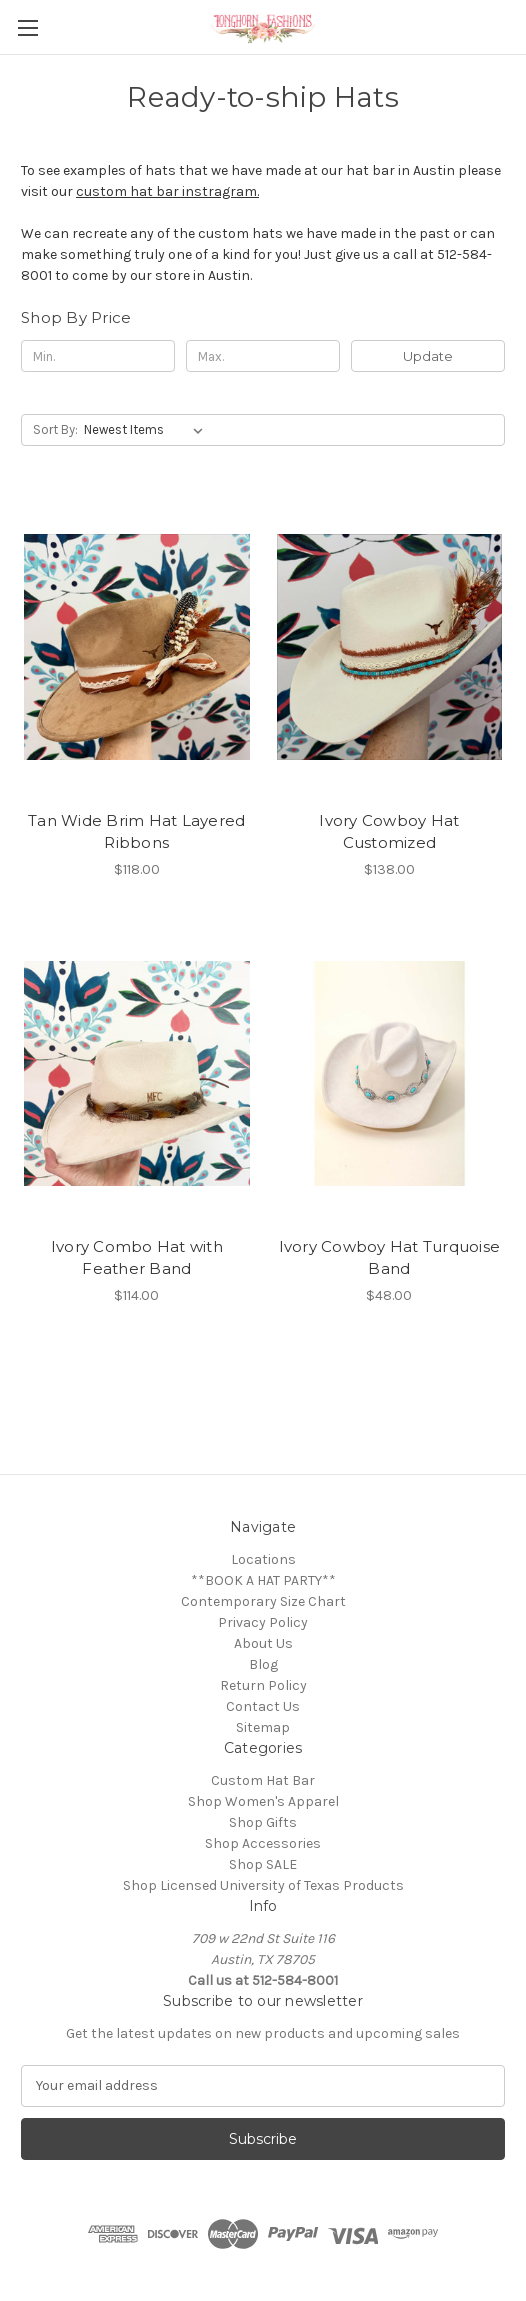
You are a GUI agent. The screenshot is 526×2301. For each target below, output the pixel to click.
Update (428, 356)
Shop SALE (263, 1864)
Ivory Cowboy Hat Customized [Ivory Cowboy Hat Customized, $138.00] (389, 832)
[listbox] (147, 430)
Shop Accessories (263, 1843)
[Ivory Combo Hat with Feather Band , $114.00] (137, 1073)
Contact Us (263, 1706)
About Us (263, 1643)
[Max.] (263, 356)
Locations (263, 1559)
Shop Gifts (263, 1822)
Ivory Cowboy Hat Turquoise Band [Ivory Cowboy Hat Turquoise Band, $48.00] (390, 1258)
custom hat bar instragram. (167, 191)
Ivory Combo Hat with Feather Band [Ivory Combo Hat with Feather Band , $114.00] (137, 1258)
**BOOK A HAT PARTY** (263, 1580)
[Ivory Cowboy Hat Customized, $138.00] (390, 646)
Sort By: (55, 429)
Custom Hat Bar (263, 1780)
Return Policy (263, 1685)
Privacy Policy (263, 1622)
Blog (263, 1664)
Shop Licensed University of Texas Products (263, 1885)
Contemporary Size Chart (263, 1601)
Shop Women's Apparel (263, 1801)
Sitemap (263, 1727)
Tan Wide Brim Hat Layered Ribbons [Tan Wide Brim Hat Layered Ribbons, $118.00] (136, 832)
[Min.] (98, 356)
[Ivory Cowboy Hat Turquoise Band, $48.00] (390, 1073)
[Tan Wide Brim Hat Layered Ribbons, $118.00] (137, 646)
